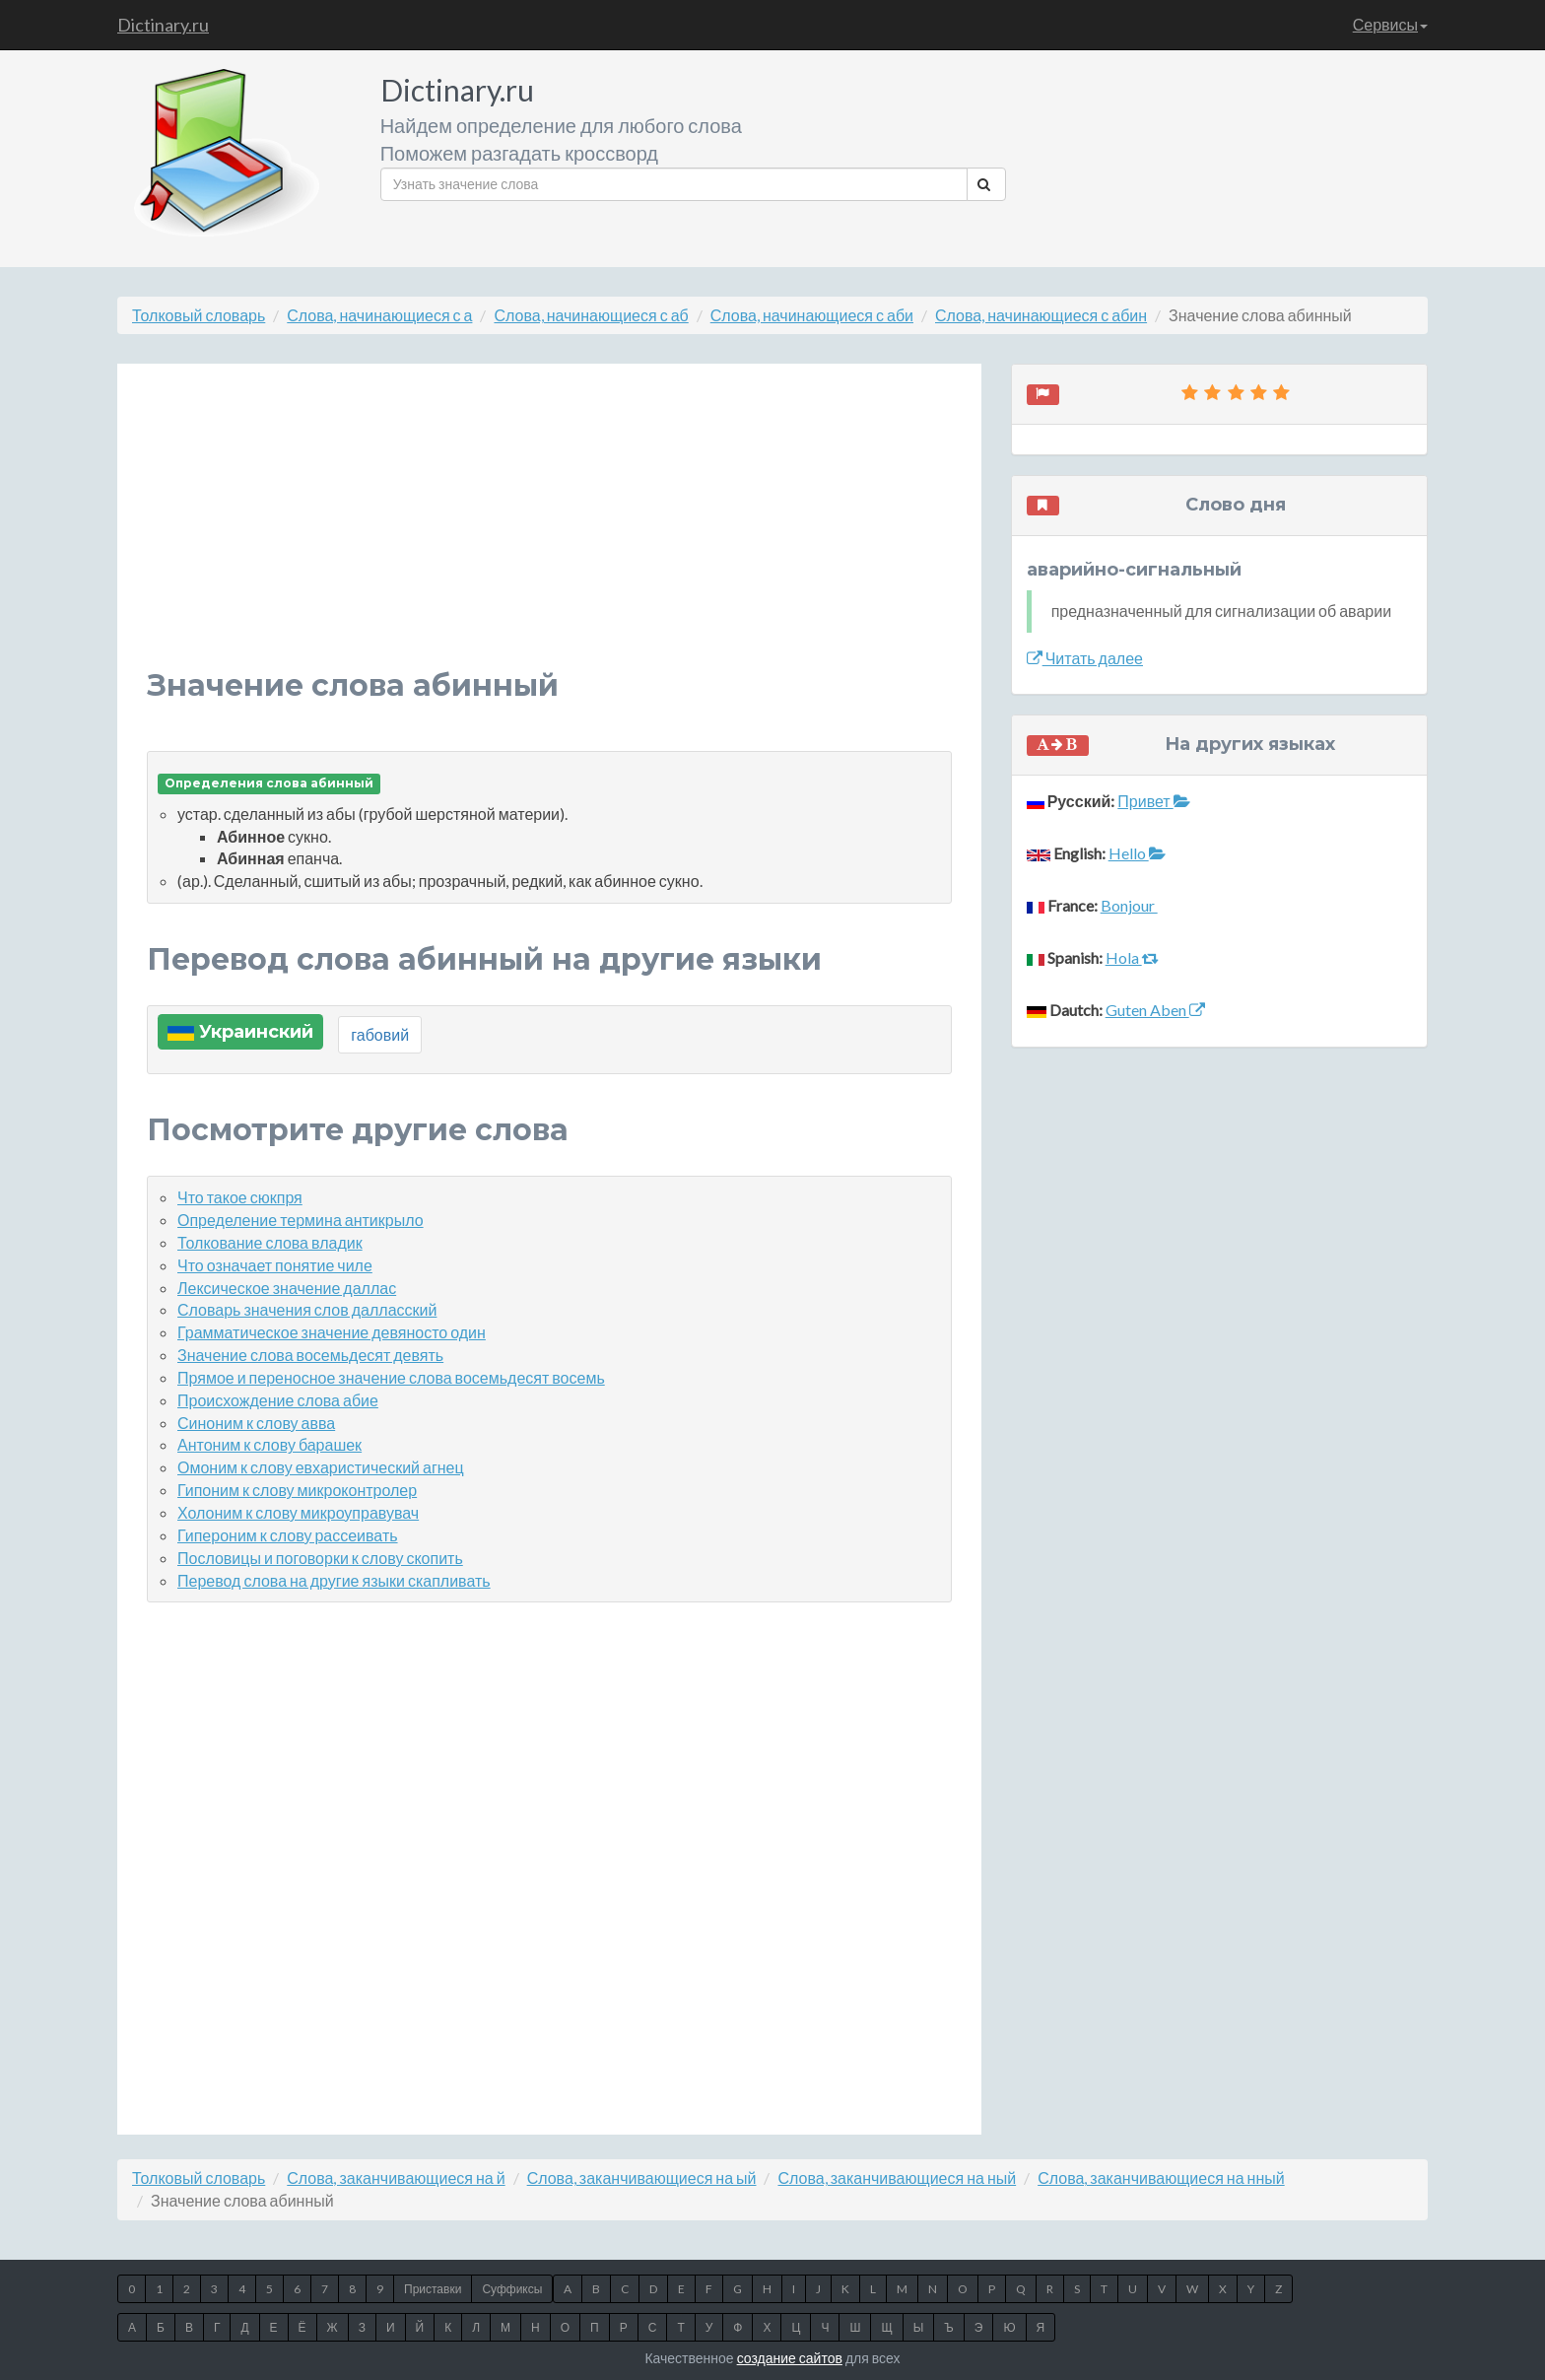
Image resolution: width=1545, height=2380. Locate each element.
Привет (1153, 800)
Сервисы (1390, 24)
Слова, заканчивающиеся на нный (1161, 2177)
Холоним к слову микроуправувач (298, 1512)
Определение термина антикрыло (300, 1219)
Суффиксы (512, 2288)
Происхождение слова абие (277, 1400)
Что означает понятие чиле (274, 1265)
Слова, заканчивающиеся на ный (896, 2177)
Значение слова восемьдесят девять (310, 1354)
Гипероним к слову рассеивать (287, 1535)
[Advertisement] (549, 531)
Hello (1137, 853)
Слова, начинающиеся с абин (1041, 315)
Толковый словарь (198, 315)
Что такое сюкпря (239, 1197)
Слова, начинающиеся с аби (811, 315)
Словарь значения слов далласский (307, 1309)
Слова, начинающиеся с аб (591, 315)
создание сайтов (789, 2357)
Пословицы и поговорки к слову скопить (320, 1557)
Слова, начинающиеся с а (379, 315)
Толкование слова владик (270, 1242)
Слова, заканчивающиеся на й (395, 2177)
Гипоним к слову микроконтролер (297, 1489)
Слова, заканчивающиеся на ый (642, 2177)
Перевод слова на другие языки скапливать (334, 1580)
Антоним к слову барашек (269, 1444)
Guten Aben (1155, 1009)
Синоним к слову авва (256, 1422)
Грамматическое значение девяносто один (331, 1332)
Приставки (432, 2288)
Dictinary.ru (163, 24)
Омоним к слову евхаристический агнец (320, 1467)
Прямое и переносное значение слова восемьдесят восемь (391, 1377)
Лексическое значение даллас (286, 1287)
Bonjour (1129, 905)
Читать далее (1085, 657)
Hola (1132, 957)
